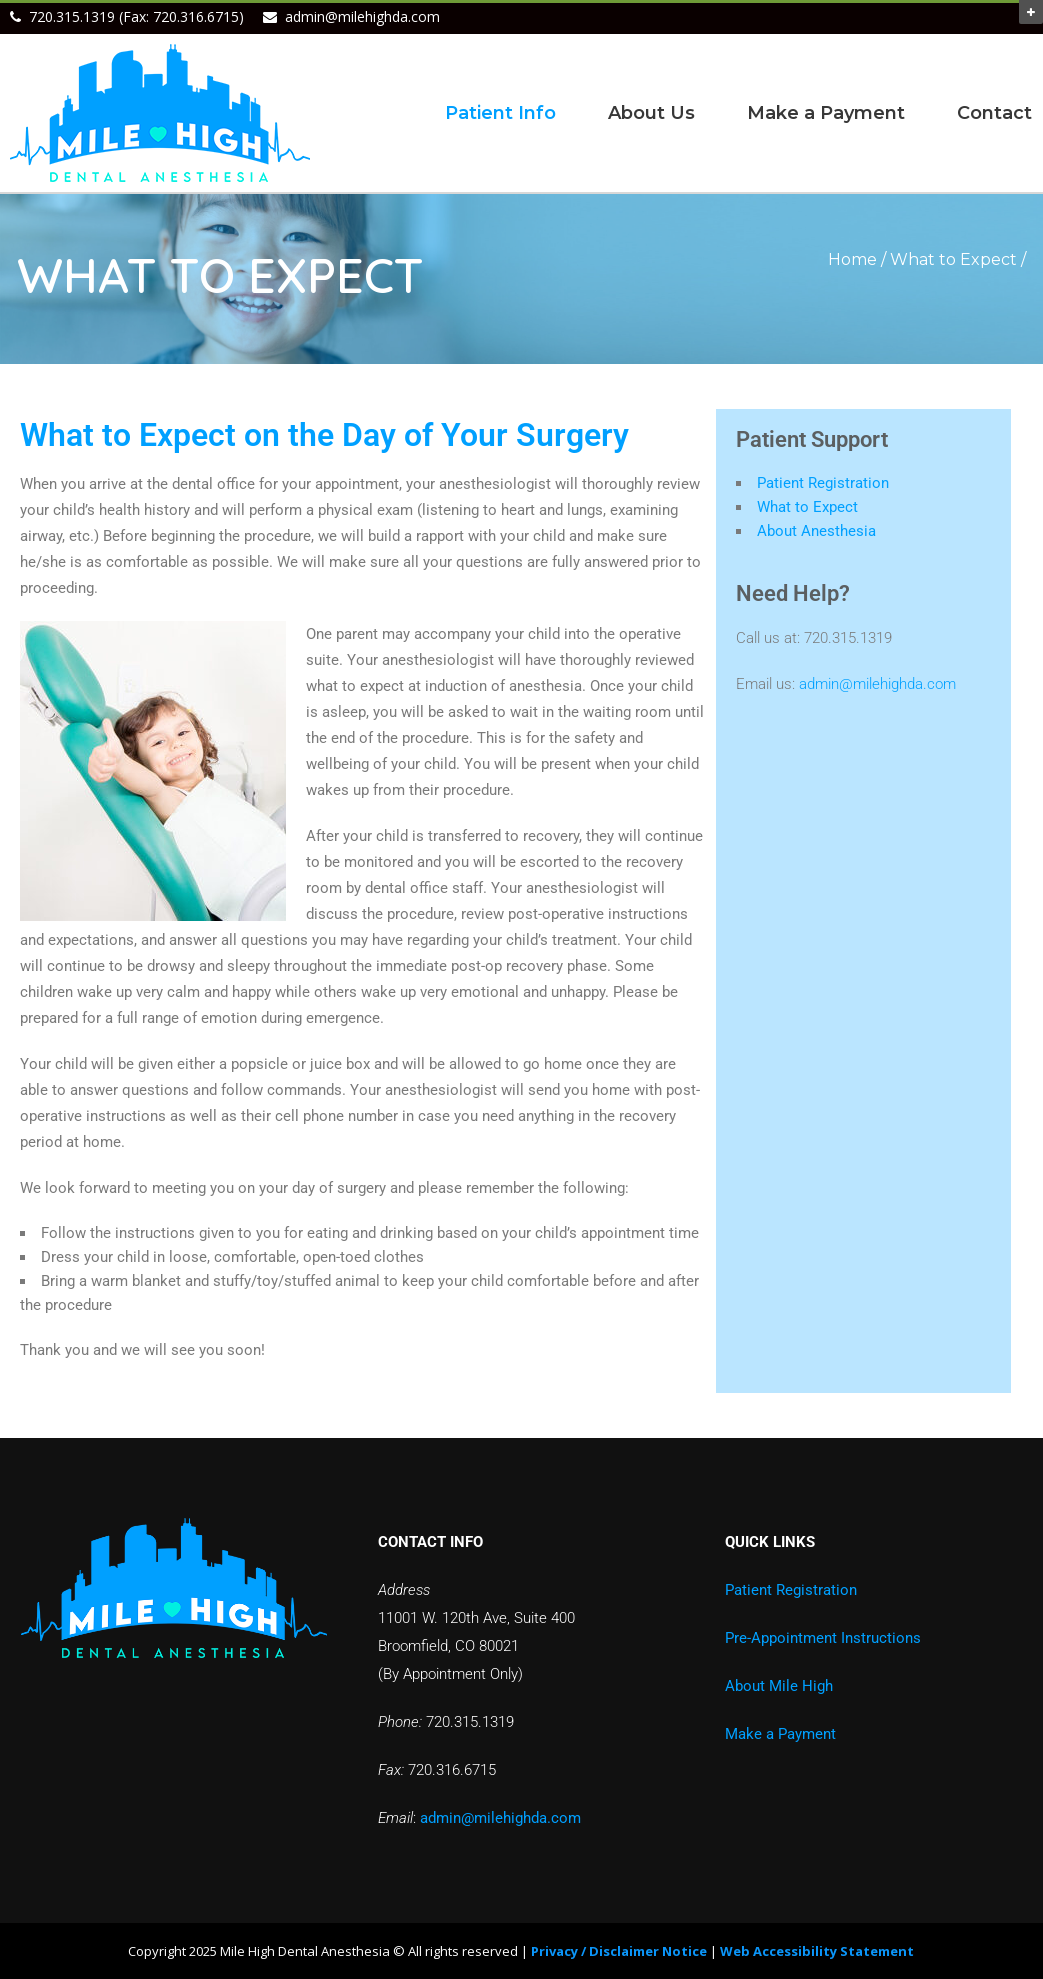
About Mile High (779, 1686)
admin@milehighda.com (362, 16)
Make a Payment (826, 113)
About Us (651, 113)
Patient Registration (823, 483)
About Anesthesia (816, 531)
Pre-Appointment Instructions (823, 1638)
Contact (994, 113)
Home (852, 259)
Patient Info (500, 113)
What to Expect (807, 507)
